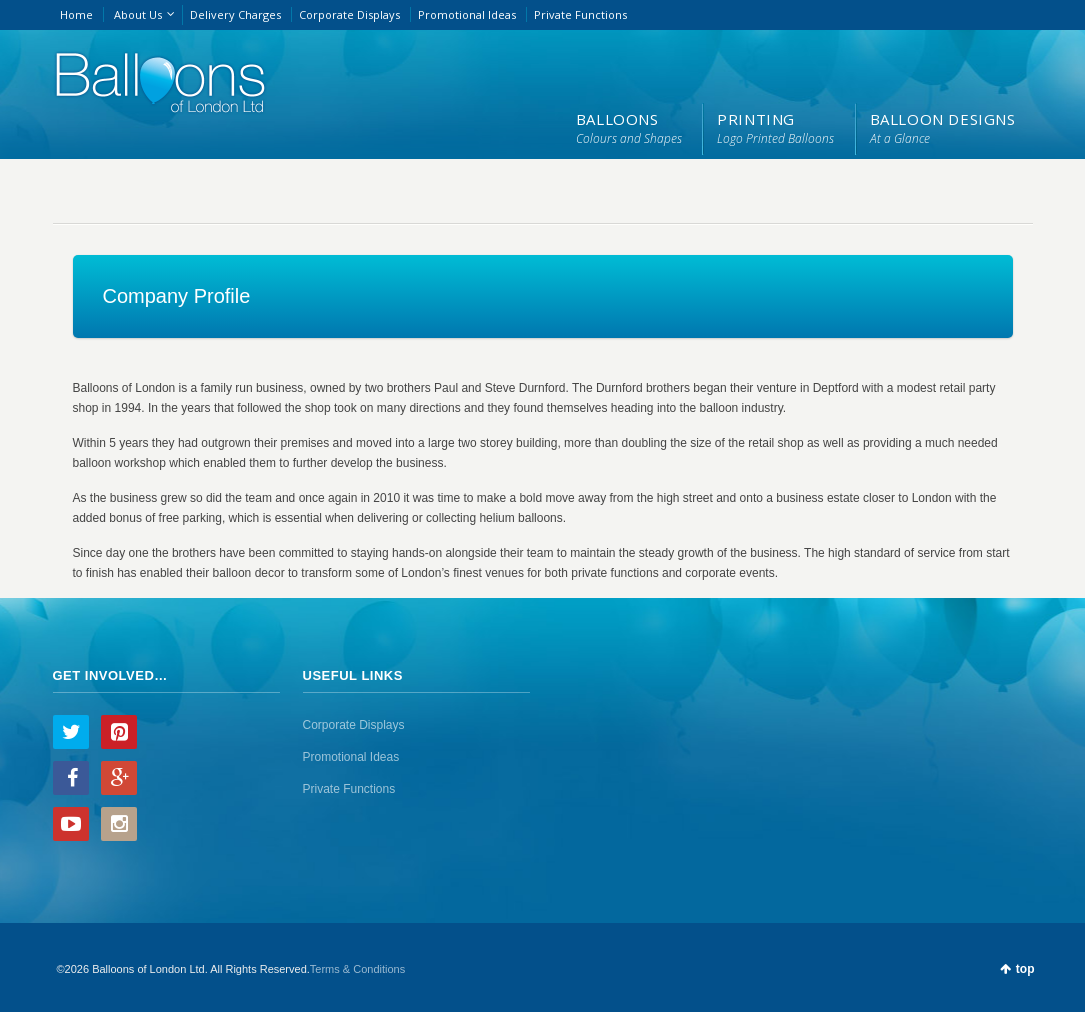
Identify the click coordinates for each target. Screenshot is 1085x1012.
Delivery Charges (235, 14)
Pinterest (119, 732)
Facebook (71, 778)
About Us (138, 14)
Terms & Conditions (357, 969)
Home (76, 14)
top (1025, 969)
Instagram (119, 824)
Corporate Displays (349, 14)
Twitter (71, 732)
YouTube (71, 824)
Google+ (119, 778)
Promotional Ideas (467, 14)
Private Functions (580, 14)
